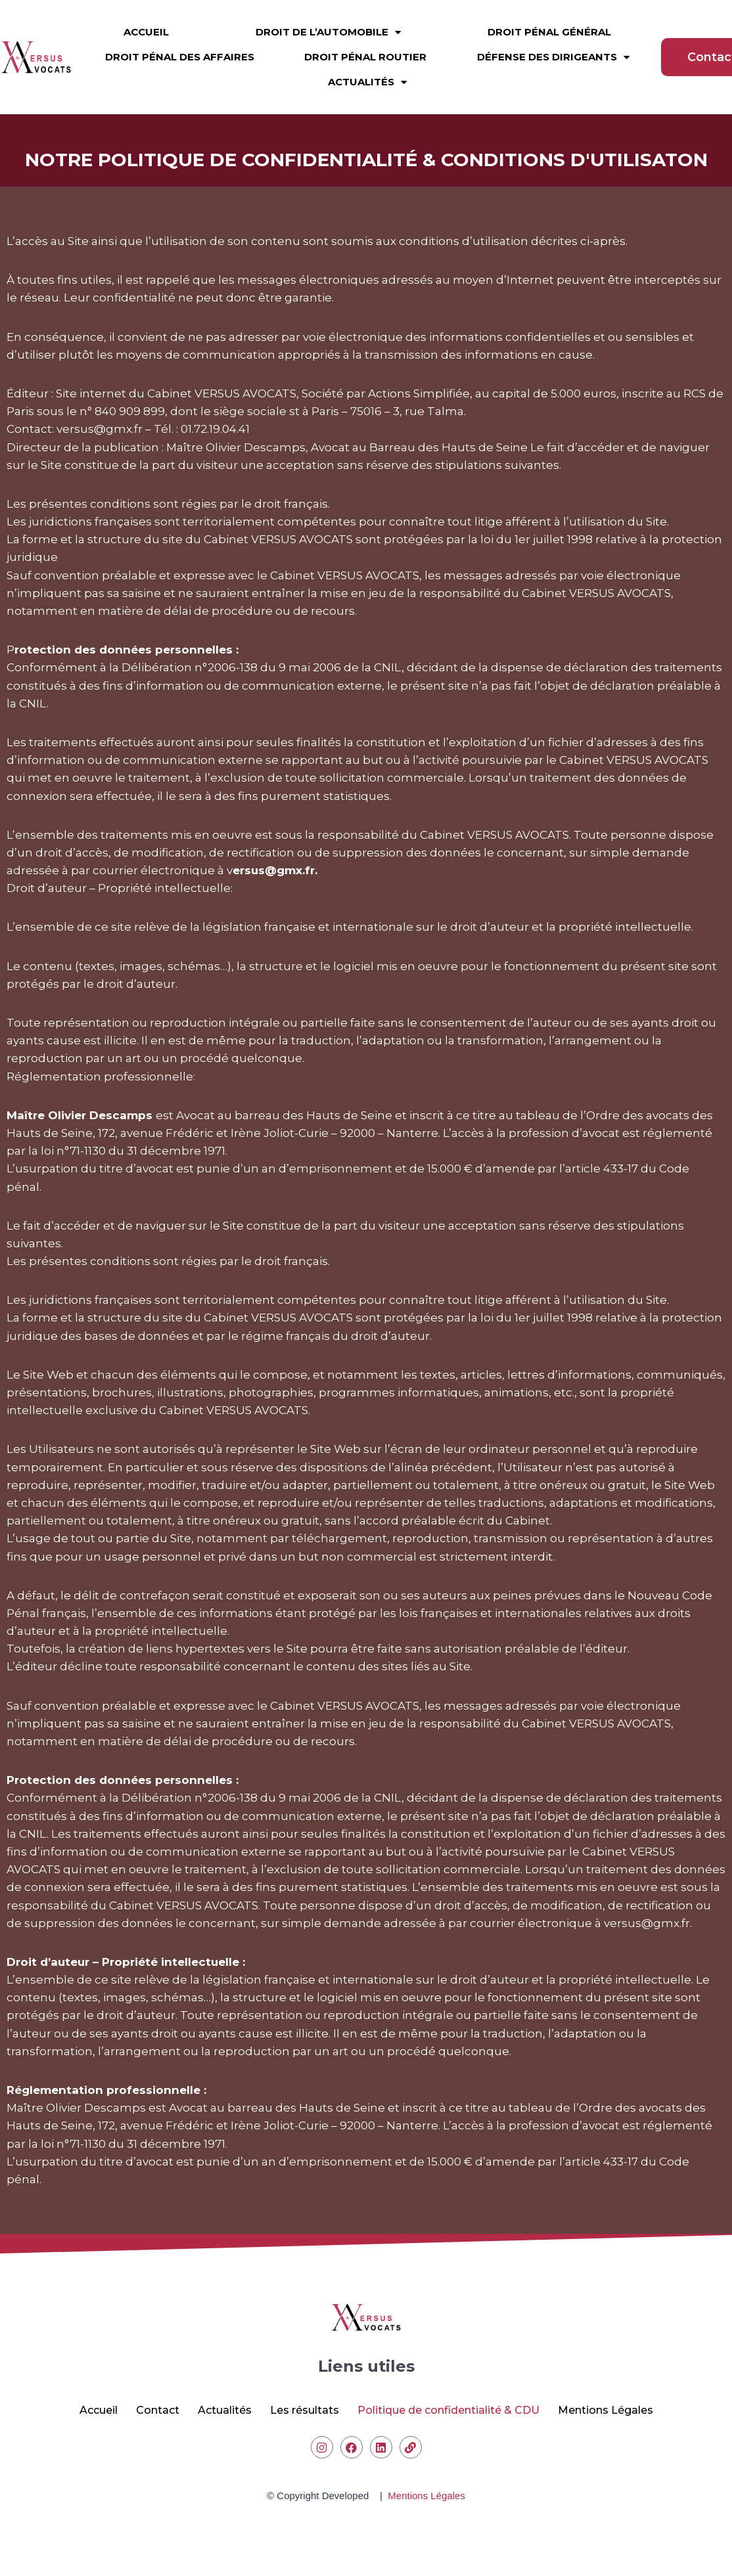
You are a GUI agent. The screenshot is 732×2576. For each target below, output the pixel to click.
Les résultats (304, 2410)
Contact (157, 2410)
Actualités (367, 71)
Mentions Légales (605, 2410)
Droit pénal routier (365, 47)
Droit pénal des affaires (179, 47)
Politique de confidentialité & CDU (448, 2410)
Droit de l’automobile (328, 22)
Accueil (146, 22)
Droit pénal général (549, 22)
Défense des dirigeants (553, 46)
